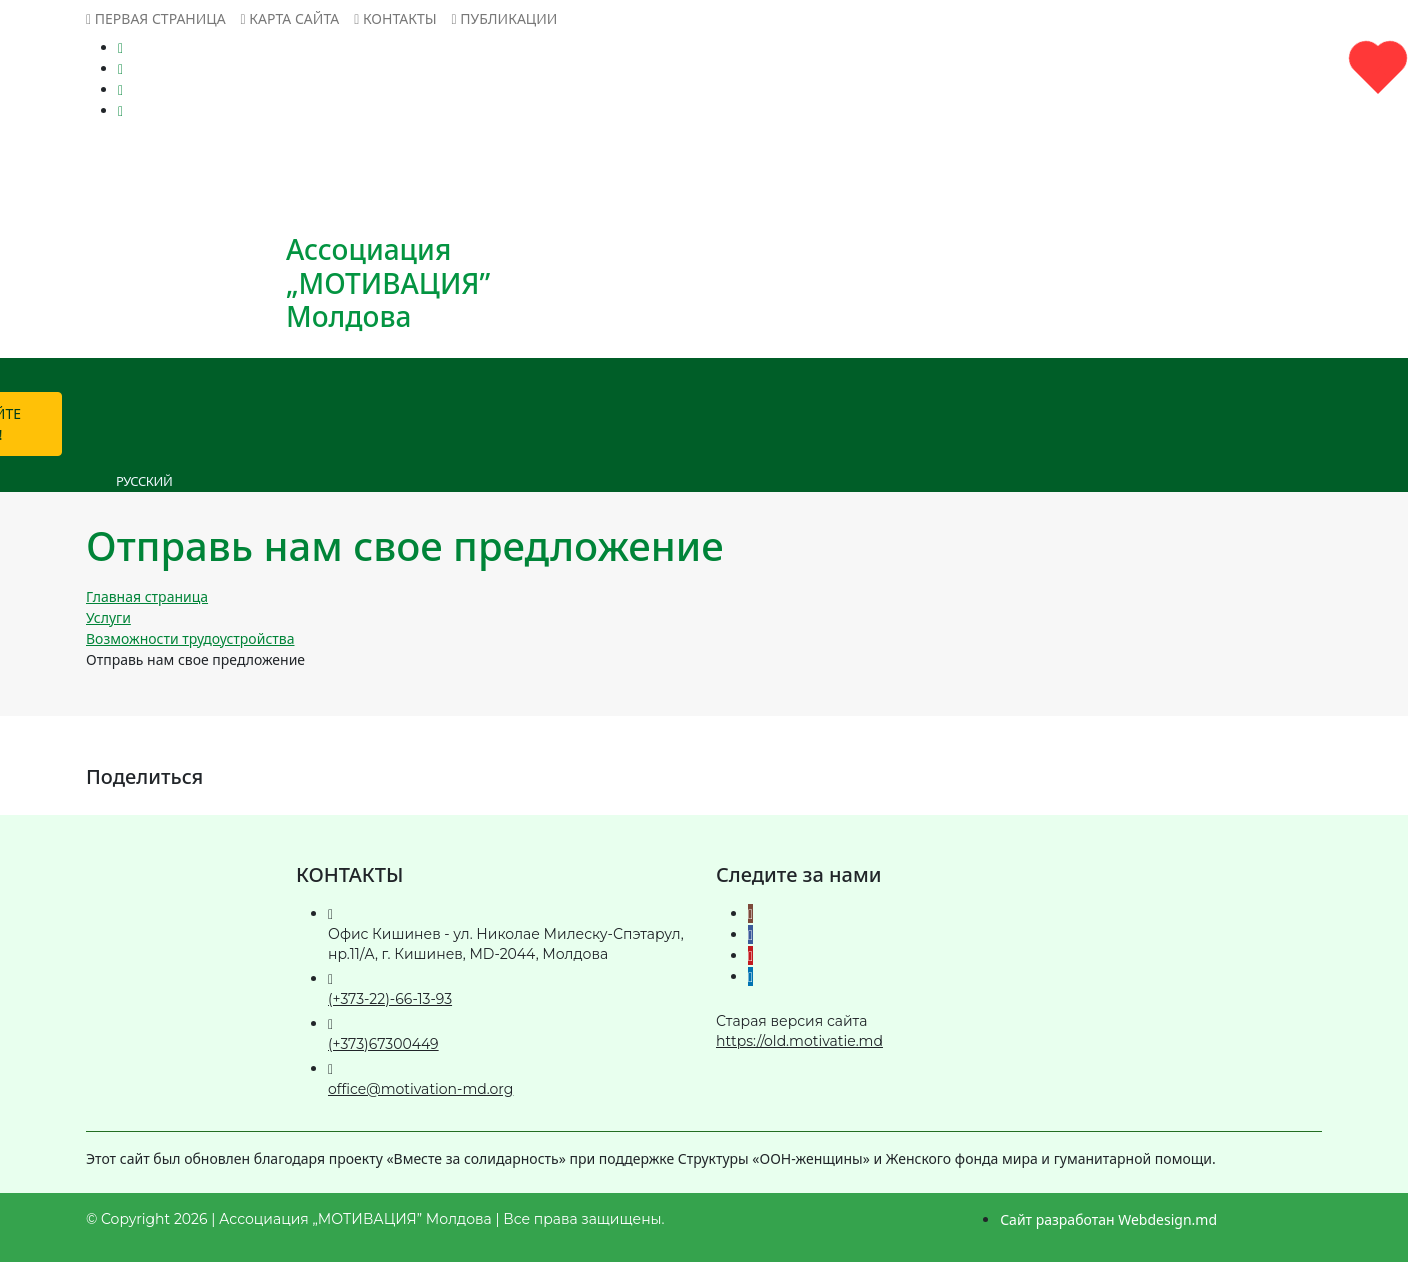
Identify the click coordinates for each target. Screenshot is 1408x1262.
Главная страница (147, 596)
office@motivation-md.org (420, 1089)
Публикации (505, 18)
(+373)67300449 (383, 1044)
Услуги (108, 617)
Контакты (395, 18)
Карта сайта (290, 18)
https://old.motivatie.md (799, 1041)
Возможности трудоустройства (190, 638)
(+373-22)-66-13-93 (390, 999)
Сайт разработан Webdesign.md (1108, 1219)
